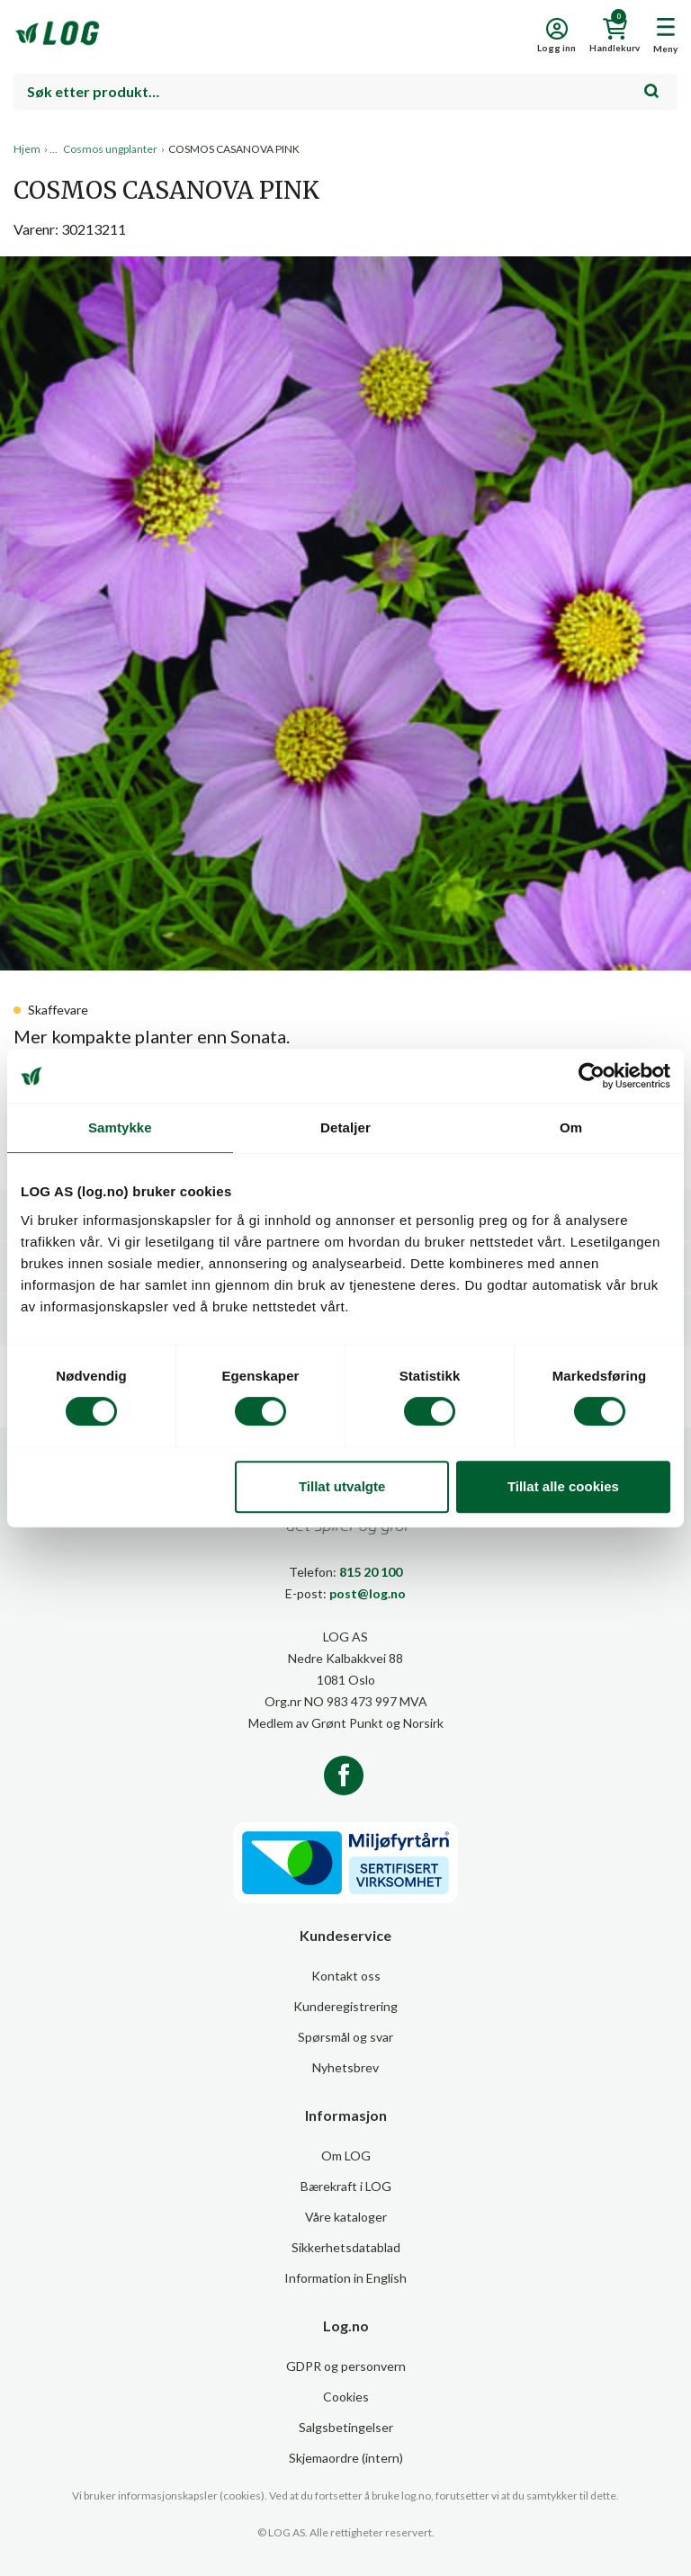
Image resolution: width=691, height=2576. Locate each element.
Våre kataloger (346, 2216)
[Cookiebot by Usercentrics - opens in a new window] (591, 1075)
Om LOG (346, 2155)
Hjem (26, 149)
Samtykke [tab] (120, 1127)
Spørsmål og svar (345, 2036)
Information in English (345, 2277)
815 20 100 (370, 1571)
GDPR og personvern (346, 2366)
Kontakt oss (346, 1975)
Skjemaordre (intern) (346, 2457)
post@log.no (367, 1593)
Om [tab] (571, 1127)
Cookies (346, 2396)
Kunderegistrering (345, 2006)
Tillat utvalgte (342, 1486)
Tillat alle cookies (563, 1486)
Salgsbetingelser (346, 2427)
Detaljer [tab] (345, 1127)
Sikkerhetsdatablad (346, 2247)
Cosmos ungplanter (110, 149)
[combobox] (345, 92)
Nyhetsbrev (345, 2067)
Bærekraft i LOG (346, 2186)
